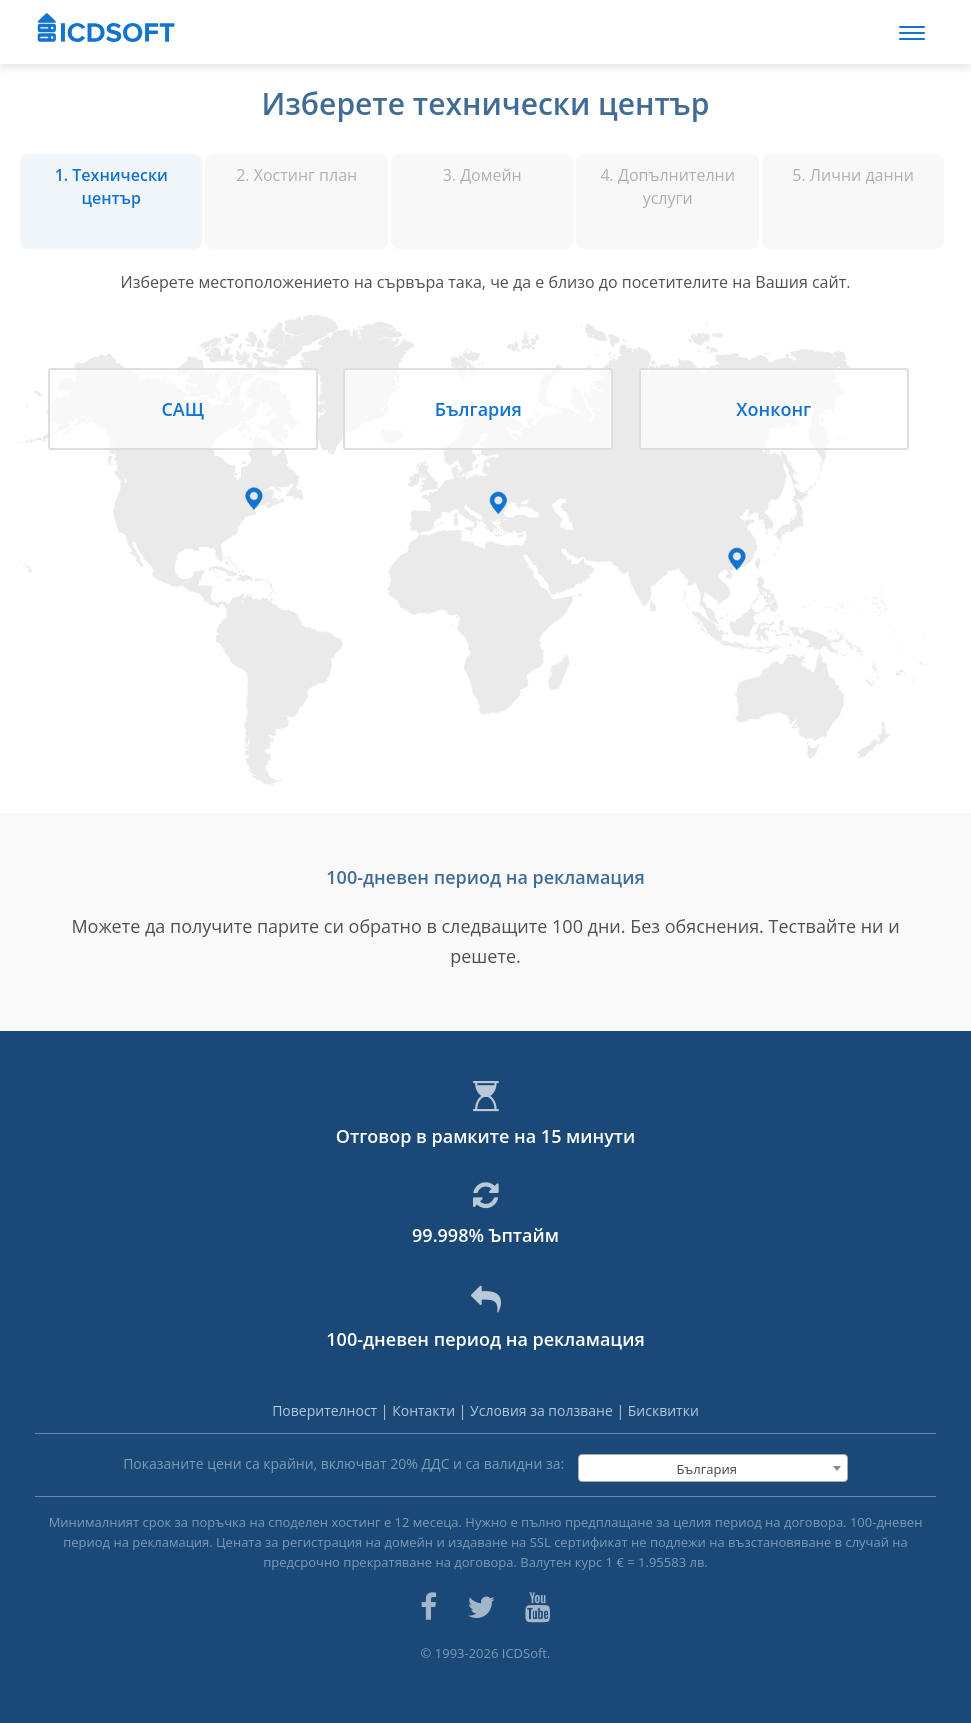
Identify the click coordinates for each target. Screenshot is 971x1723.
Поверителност (326, 1410)
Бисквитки (663, 1410)
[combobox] (713, 1468)
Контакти (425, 1410)
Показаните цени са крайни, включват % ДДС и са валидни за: (343, 1463)
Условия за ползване (543, 1410)
